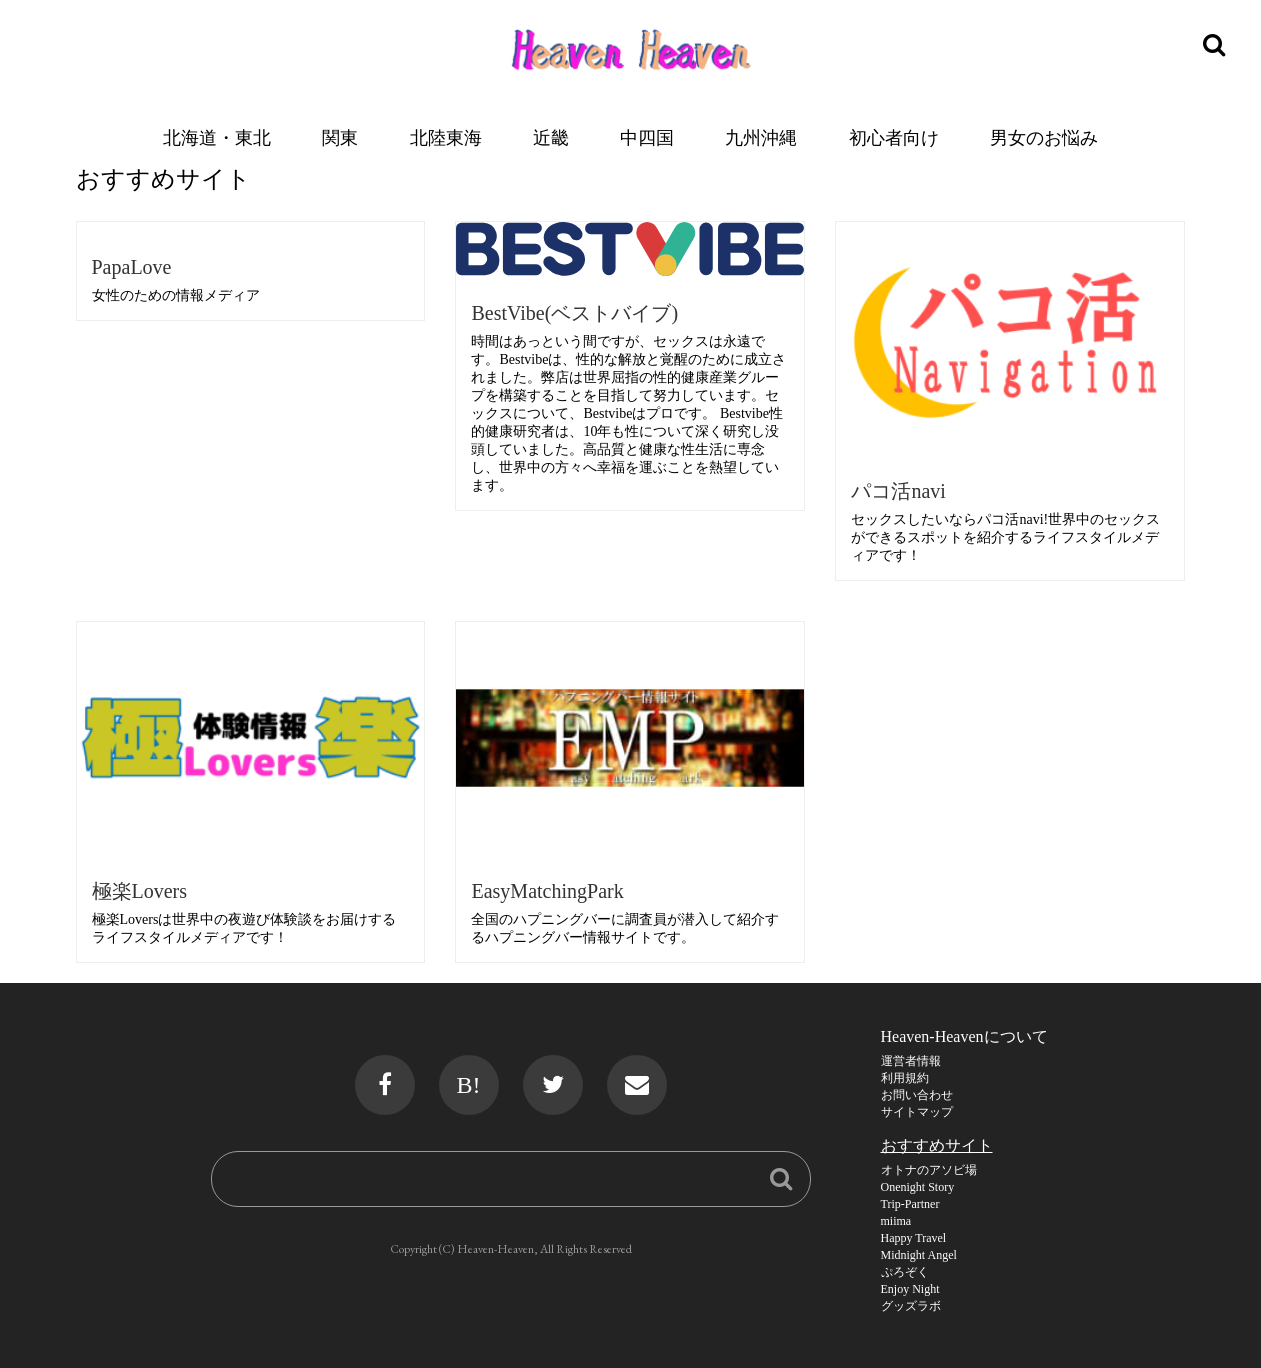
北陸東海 (446, 137)
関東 (340, 137)
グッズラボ (911, 1306)
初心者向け (894, 137)
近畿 (551, 137)
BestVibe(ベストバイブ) (574, 313)
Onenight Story (918, 1187)
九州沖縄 (761, 137)
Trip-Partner (910, 1204)
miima (896, 1221)
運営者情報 (911, 1061)
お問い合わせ (917, 1095)
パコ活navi (898, 491)
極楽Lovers (140, 891)
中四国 (647, 137)
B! (469, 1085)
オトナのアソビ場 (929, 1170)
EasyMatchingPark (547, 891)
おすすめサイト (937, 1145)
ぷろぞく (905, 1272)
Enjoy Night (910, 1289)
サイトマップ (917, 1112)
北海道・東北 (217, 137)
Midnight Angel (919, 1255)
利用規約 (905, 1078)
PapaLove (132, 267)
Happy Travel (914, 1238)
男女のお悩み (1044, 137)
